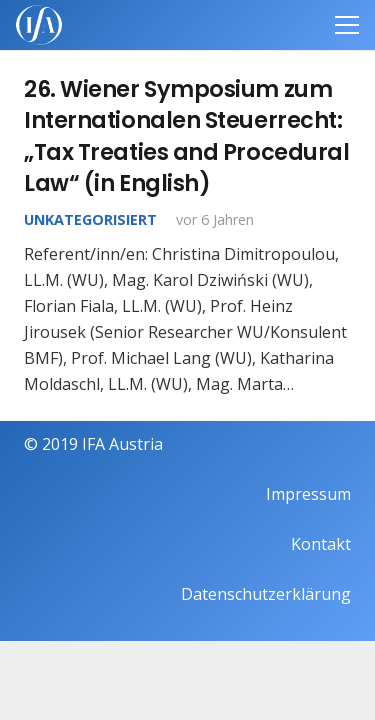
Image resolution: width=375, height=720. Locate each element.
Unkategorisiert (90, 219)
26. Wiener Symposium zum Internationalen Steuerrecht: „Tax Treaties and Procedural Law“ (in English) (186, 136)
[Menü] (347, 25)
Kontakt (321, 544)
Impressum (308, 494)
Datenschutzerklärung (266, 594)
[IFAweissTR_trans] (39, 25)
